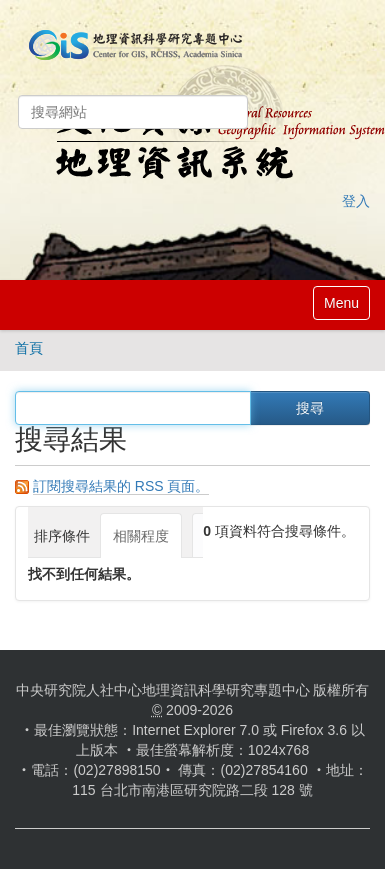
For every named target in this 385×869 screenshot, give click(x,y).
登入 (356, 201)
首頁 (29, 348)
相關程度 (141, 536)
